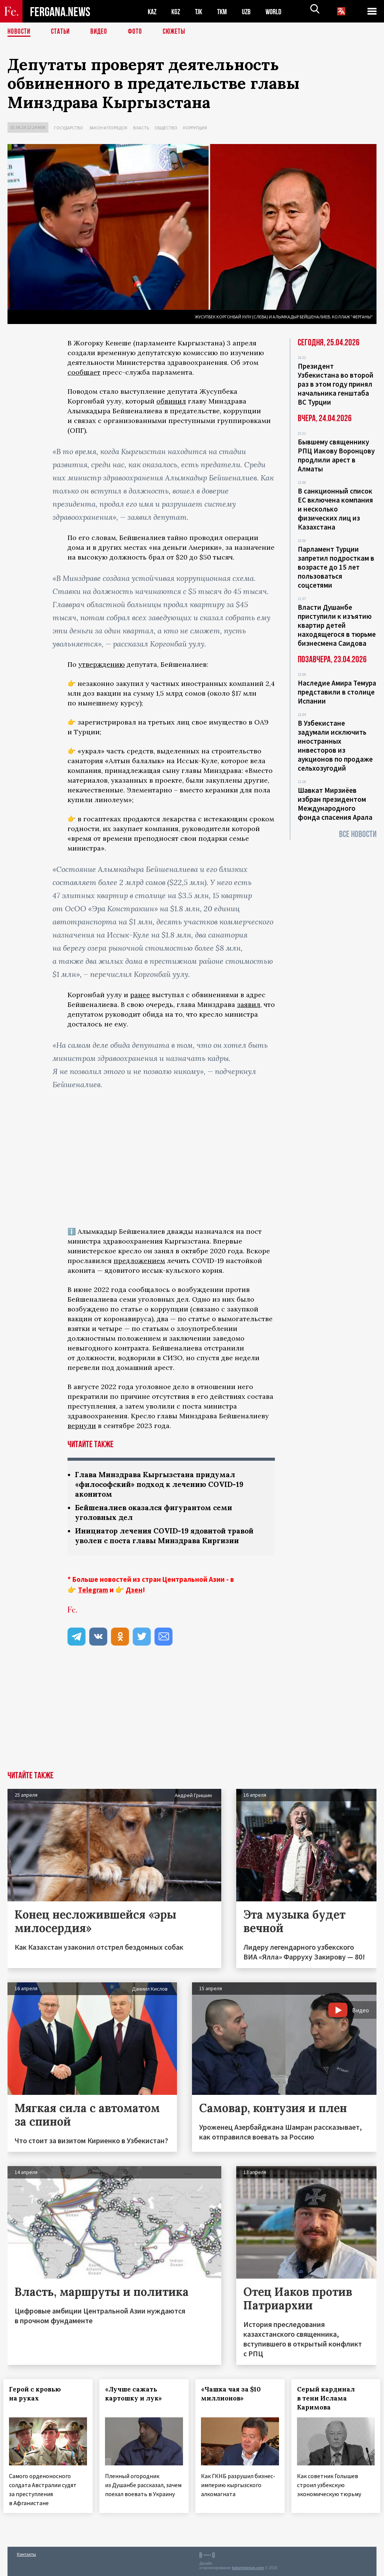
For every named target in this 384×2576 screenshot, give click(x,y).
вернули (82, 1425)
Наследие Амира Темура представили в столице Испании (337, 691)
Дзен (134, 1592)
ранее (140, 994)
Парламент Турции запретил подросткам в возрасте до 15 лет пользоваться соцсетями (336, 567)
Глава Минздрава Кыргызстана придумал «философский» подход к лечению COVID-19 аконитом (164, 1485)
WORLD (279, 11)
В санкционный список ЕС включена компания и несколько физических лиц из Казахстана (335, 508)
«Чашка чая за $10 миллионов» (235, 2396)
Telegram (93, 1592)
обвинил (171, 401)
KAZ (153, 11)
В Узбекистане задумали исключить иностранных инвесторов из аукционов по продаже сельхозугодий (335, 746)
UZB (251, 11)
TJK (201, 11)
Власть (141, 128)
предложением (139, 1260)
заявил (248, 1004)
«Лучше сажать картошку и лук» (137, 2396)
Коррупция (195, 128)
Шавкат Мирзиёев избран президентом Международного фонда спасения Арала (335, 804)
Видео (101, 32)
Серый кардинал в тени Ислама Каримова (330, 2401)
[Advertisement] (192, 1717)
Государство (68, 128)
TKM (225, 11)
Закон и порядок (108, 128)
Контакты (26, 2554)
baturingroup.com (248, 2568)
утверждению (101, 664)
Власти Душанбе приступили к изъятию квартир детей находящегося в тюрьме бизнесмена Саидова (337, 625)
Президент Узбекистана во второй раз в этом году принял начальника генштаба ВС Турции (336, 384)
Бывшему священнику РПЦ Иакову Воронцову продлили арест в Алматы (336, 455)
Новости (20, 32)
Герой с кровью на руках (39, 2396)
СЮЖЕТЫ (178, 32)
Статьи (62, 32)
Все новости (357, 834)
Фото (138, 32)
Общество (165, 128)
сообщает (84, 372)
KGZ (177, 11)
